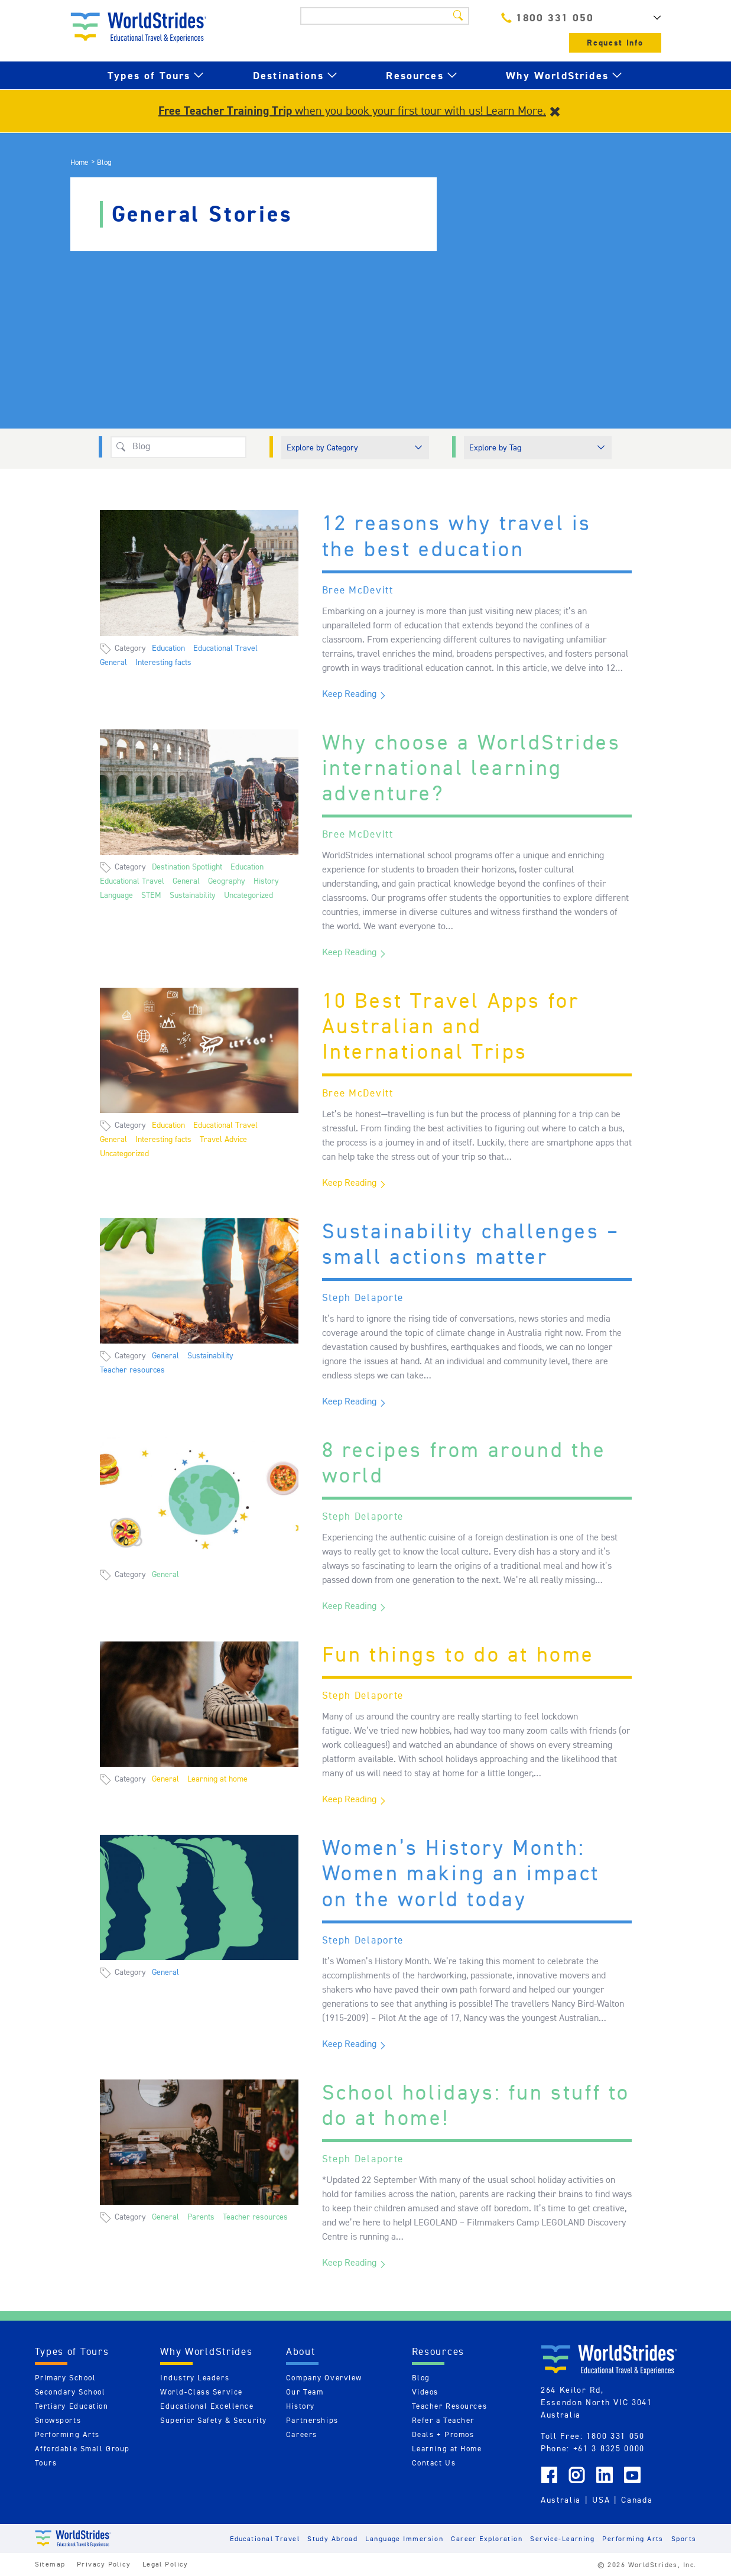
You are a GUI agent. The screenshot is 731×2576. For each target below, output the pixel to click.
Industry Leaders (194, 2377)
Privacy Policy (104, 2564)
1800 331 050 (547, 17)
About (301, 2351)
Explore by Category (322, 447)
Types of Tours (149, 75)
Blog (421, 2377)
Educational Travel (225, 648)
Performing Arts (67, 2434)
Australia (561, 2499)
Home (79, 162)
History (266, 880)
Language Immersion (404, 2538)
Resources (414, 75)
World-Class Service (201, 2391)
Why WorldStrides (557, 75)
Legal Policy (165, 2564)
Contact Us (434, 2462)
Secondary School (70, 2391)
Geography (226, 880)
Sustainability (193, 895)
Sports (684, 2538)
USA (601, 2499)
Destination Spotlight (187, 866)
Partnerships (312, 2420)
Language (116, 895)
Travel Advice (223, 1139)
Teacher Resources (450, 2406)
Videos (425, 2391)
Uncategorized (248, 895)
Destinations (288, 75)
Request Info (615, 42)
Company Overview (324, 2377)
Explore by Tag (495, 447)
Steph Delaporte (363, 1297)
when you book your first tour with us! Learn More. (352, 110)
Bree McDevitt (358, 590)
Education (168, 648)
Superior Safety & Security (213, 2420)
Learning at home (217, 1778)
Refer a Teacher (443, 2420)
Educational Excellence (207, 2406)
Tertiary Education (72, 2406)
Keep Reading (349, 694)
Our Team (304, 2391)
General (113, 662)
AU (643, 17)
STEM (151, 895)
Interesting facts (163, 662)
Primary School (65, 2377)
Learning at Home (447, 2448)
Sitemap (50, 2564)
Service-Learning (562, 2538)
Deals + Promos (443, 2434)
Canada (636, 2499)
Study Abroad (332, 2538)
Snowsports (58, 2420)
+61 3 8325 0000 (609, 2448)
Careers (301, 2434)
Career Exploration (486, 2538)
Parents (201, 2216)
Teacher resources (132, 1369)
